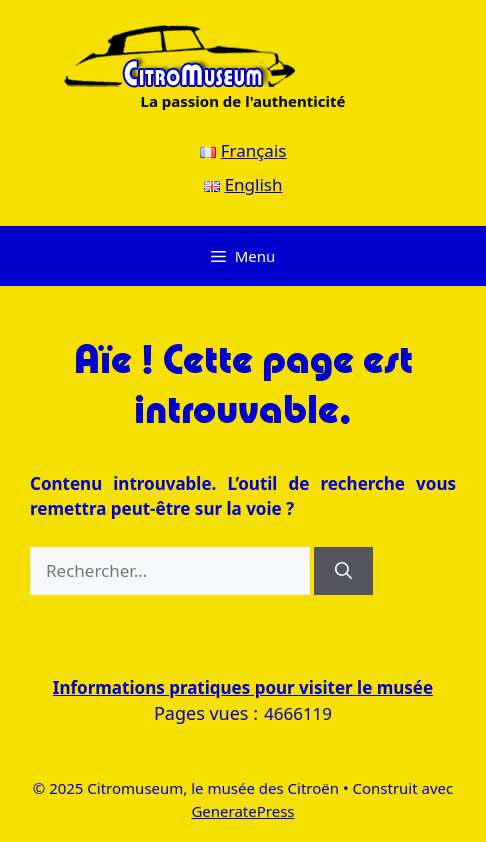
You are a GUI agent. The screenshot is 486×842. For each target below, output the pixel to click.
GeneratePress (242, 811)
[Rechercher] (343, 571)
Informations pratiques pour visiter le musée (243, 687)
